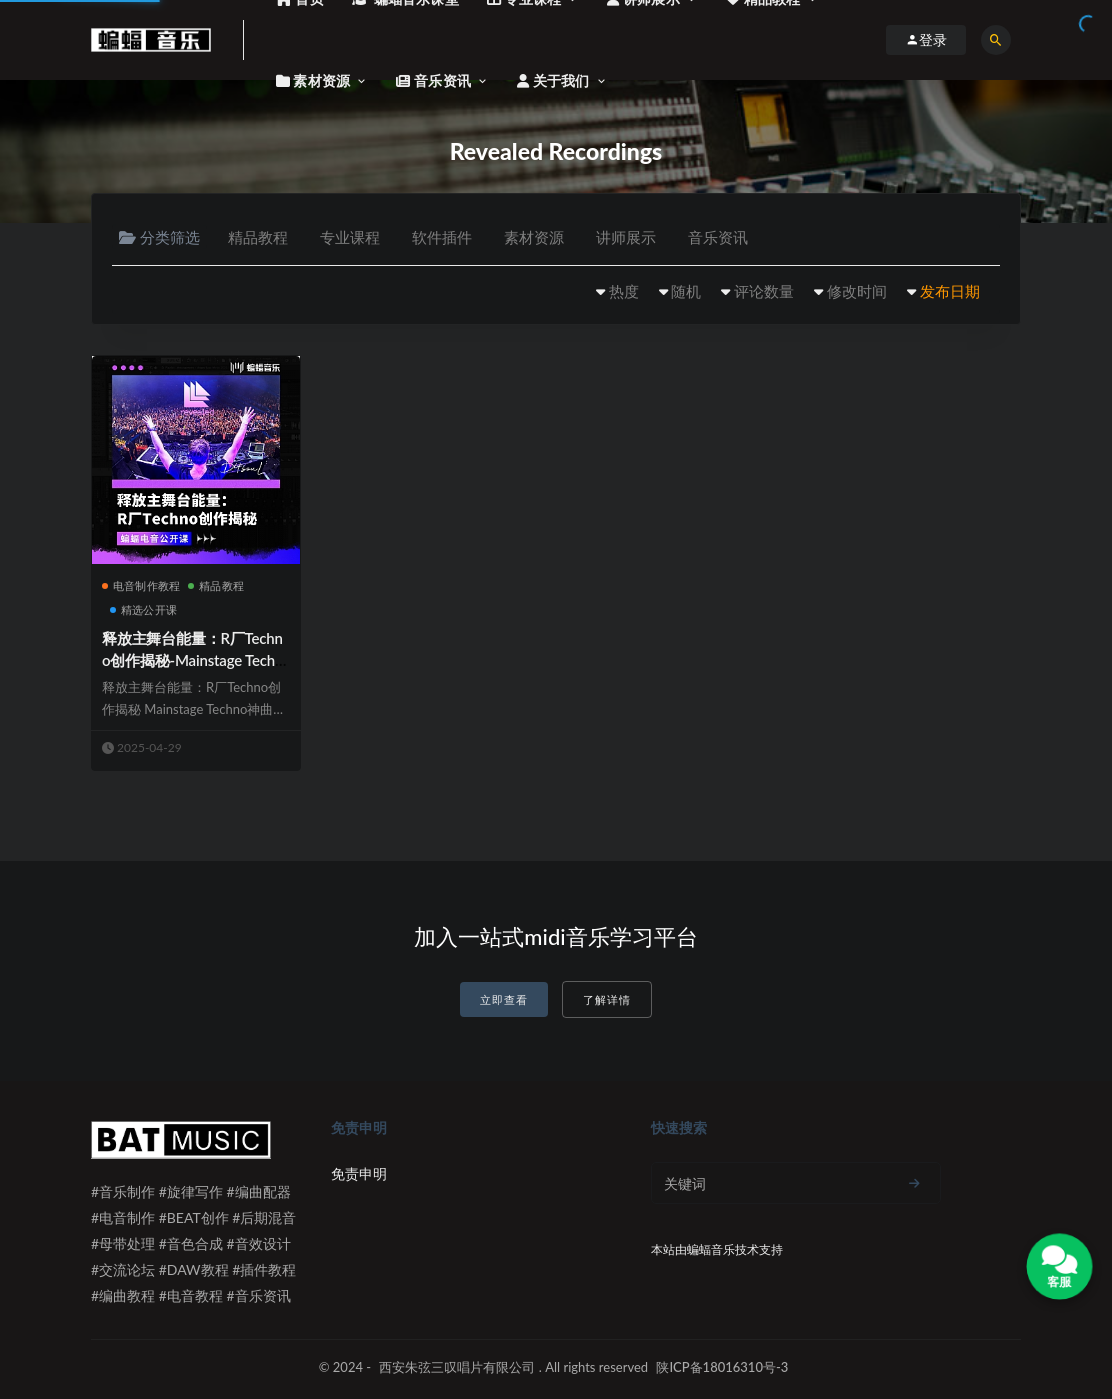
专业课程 (350, 237)
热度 (624, 291)
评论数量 (764, 291)
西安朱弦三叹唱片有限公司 (457, 1367)
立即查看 (504, 999)
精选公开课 (143, 609)
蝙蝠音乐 (711, 1249)
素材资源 (534, 237)
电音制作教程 (141, 585)
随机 (686, 291)
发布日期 (950, 291)
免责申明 (359, 1173)
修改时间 (857, 291)
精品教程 (258, 237)
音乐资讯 (718, 237)
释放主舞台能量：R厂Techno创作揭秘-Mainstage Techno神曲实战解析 (192, 660)
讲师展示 (626, 237)
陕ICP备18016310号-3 (722, 1367)
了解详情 (607, 999)
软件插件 (442, 237)
